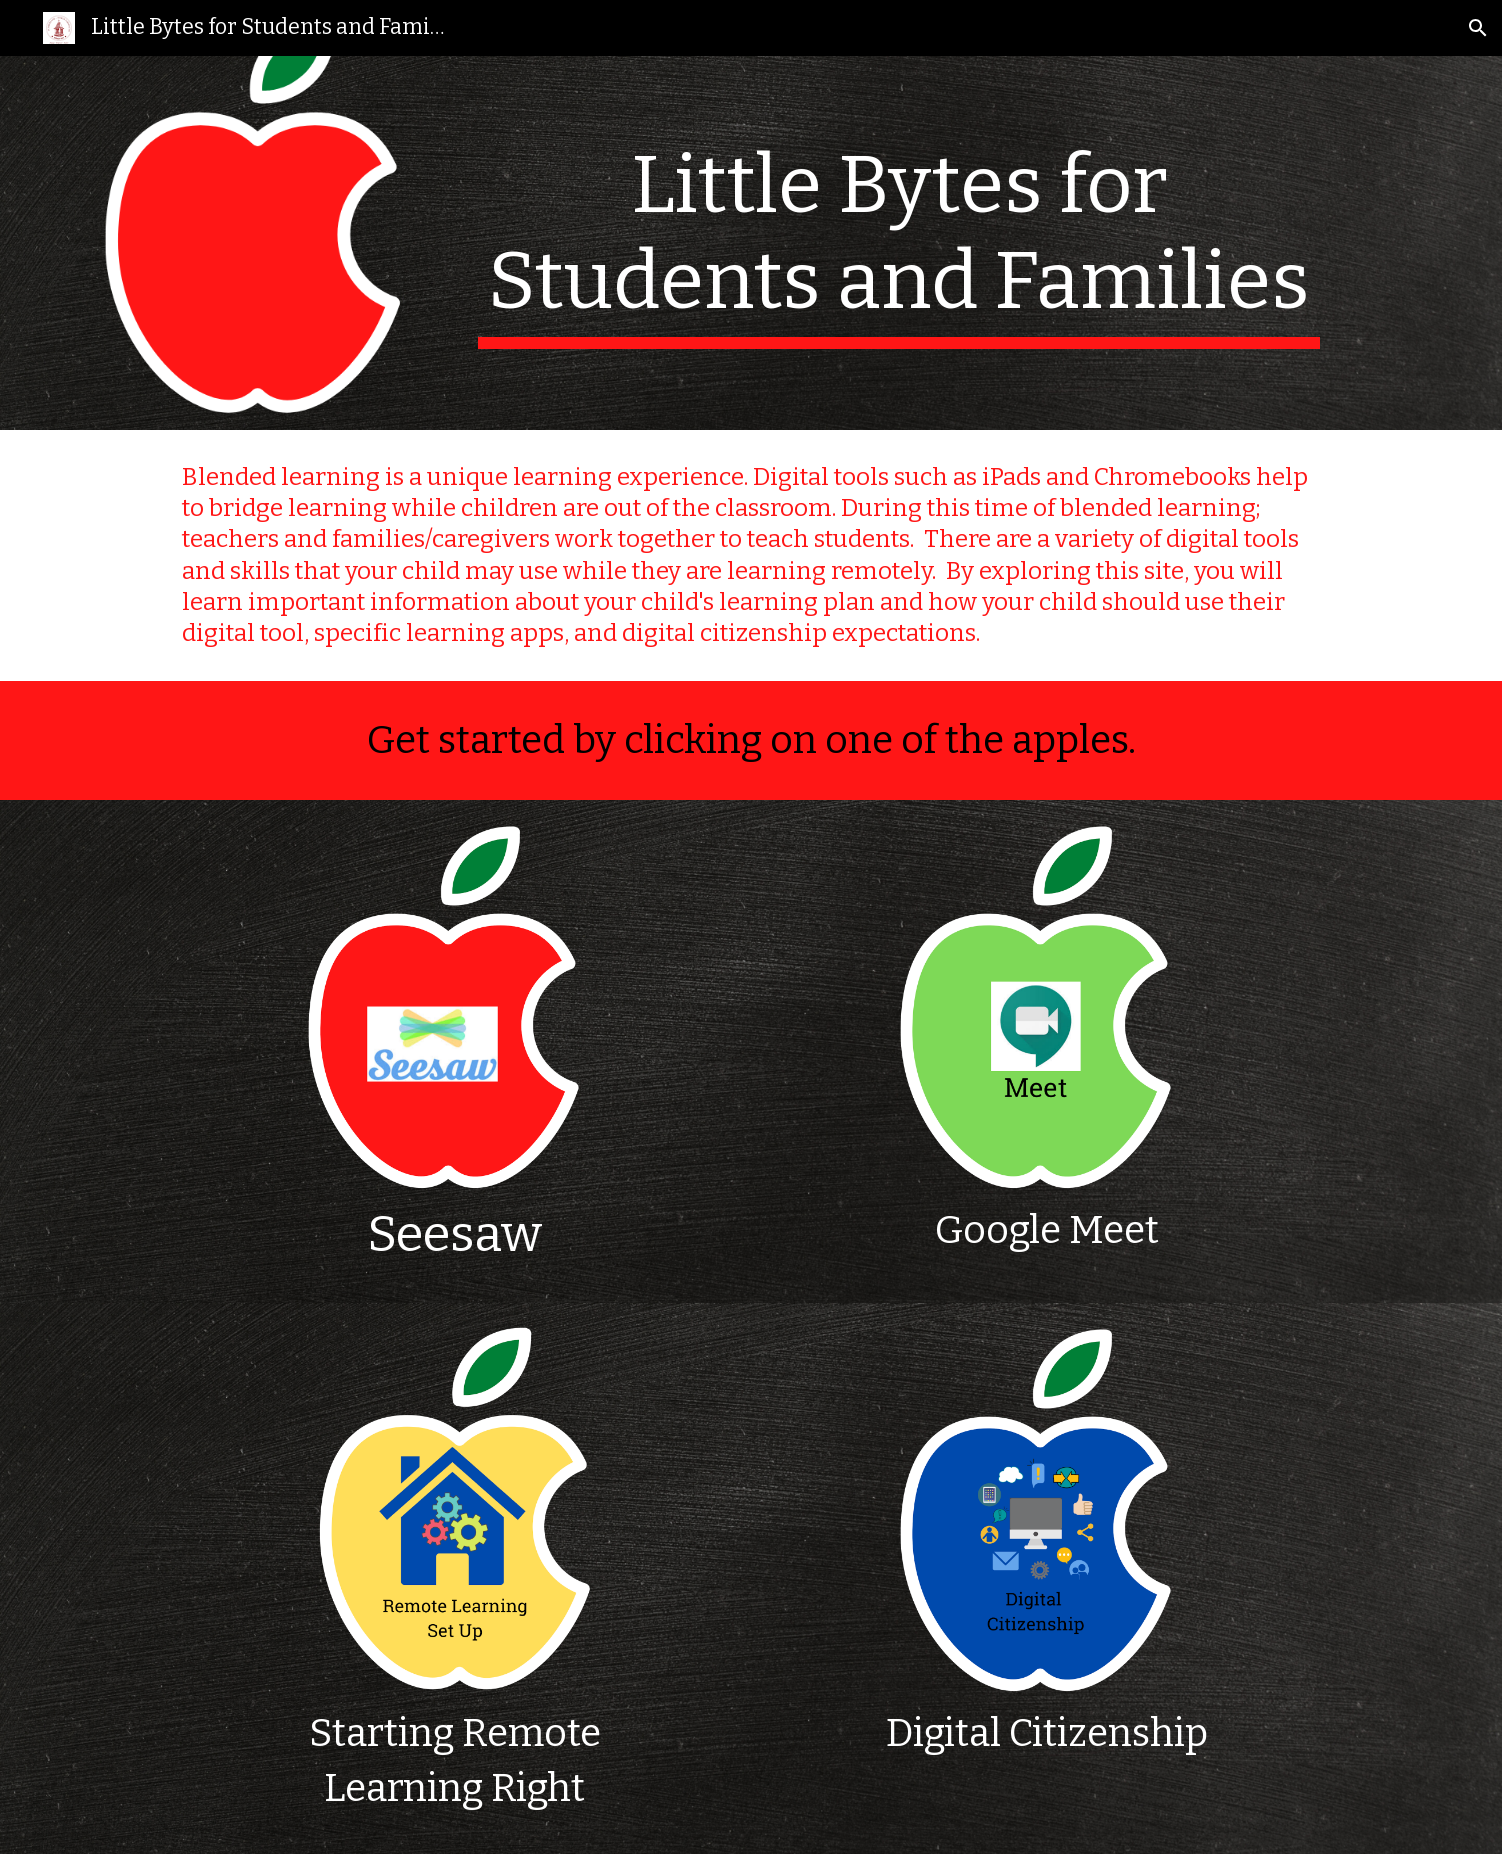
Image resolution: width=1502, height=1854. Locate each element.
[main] (899, 243)
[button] (1478, 28)
